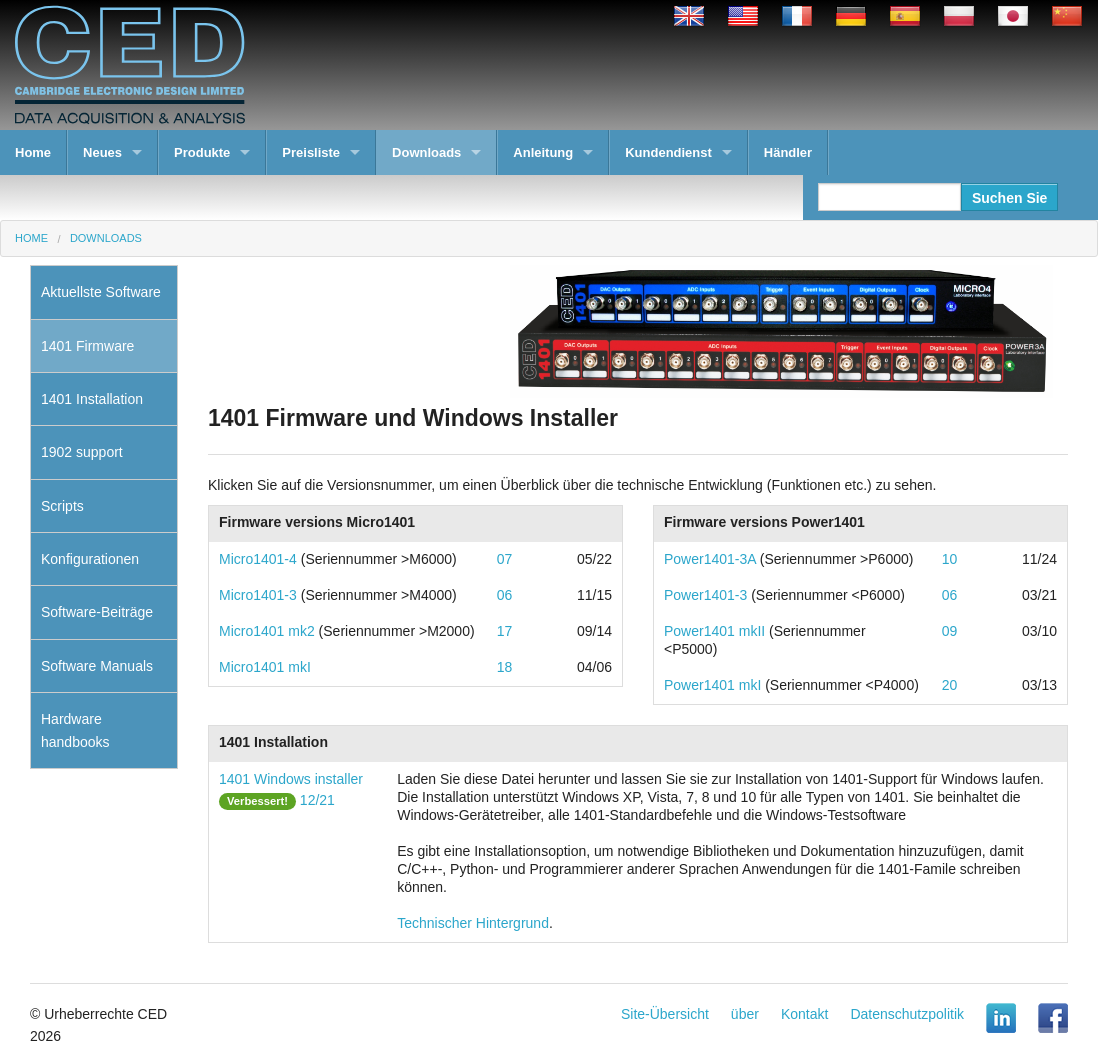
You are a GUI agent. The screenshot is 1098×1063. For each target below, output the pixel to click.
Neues (102, 152)
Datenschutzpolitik (907, 1014)
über (745, 1014)
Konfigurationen (90, 559)
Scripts (62, 506)
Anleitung (543, 152)
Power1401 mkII (714, 631)
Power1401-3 (705, 595)
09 (950, 631)
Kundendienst (668, 152)
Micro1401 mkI (265, 667)
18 (505, 667)
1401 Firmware (87, 346)
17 (505, 631)
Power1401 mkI (712, 685)
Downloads (426, 152)
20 (950, 685)
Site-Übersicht (665, 1014)
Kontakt (804, 1014)
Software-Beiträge (97, 612)
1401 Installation (92, 399)
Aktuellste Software (101, 292)
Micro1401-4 (258, 559)
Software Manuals (97, 666)
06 (505, 595)
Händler (788, 152)
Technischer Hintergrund (473, 923)
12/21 (317, 800)
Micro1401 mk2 (267, 631)
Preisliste (311, 152)
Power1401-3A (710, 559)
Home (33, 152)
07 (505, 559)
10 (950, 559)
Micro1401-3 (258, 595)
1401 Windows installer (291, 779)
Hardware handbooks (75, 730)
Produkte (202, 152)
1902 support (82, 452)
